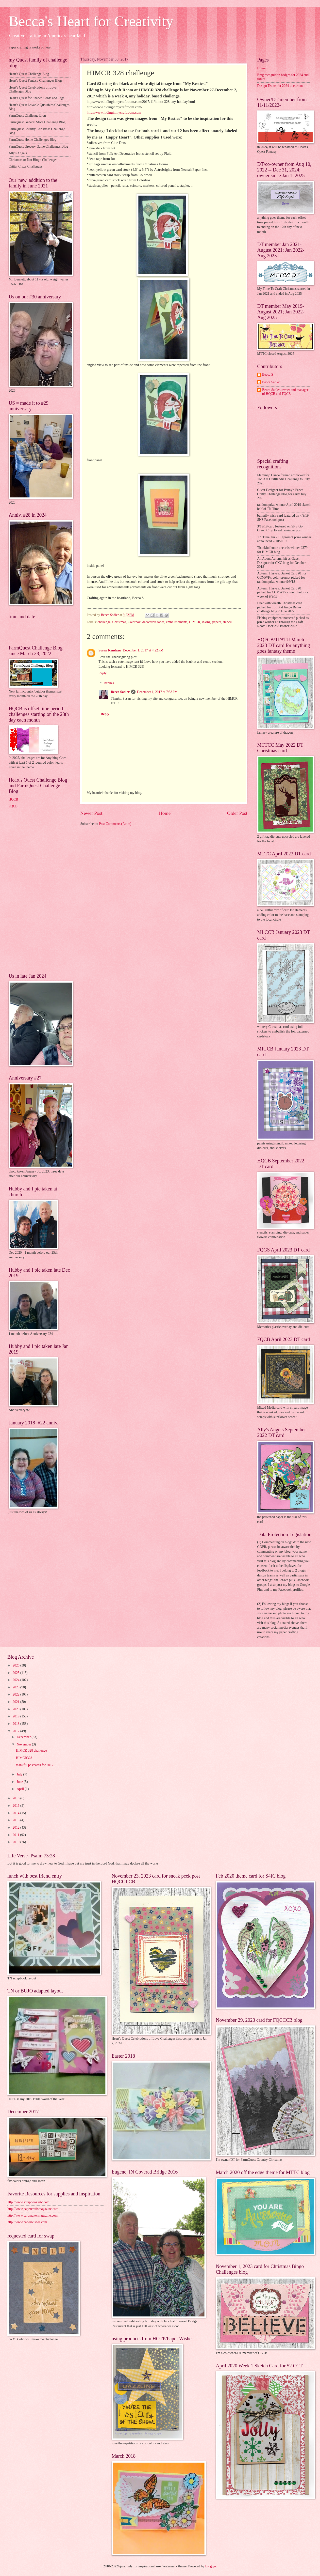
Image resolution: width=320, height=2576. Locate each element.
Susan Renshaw (110, 650)
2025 (16, 1673)
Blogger (210, 2566)
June (20, 1782)
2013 (16, 1820)
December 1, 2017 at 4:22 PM (143, 650)
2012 (16, 1827)
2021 (16, 1702)
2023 (16, 1687)
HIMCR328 (24, 1758)
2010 (16, 1842)
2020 (16, 1709)
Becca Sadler (120, 692)
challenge (104, 622)
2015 (16, 1805)
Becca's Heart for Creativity (91, 21)
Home (164, 813)
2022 (16, 1694)
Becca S (267, 374)
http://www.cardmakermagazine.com (32, 2215)
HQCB (13, 799)
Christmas (119, 622)
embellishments (176, 622)
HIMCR (194, 622)
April (21, 1789)
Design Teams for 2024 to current (280, 86)
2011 (16, 1835)
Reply (103, 673)
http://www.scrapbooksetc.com (28, 2202)
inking (206, 622)
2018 (16, 1724)
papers (216, 622)
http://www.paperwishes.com (27, 2222)
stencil (227, 622)
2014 (16, 1813)
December (24, 1737)
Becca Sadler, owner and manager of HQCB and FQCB (285, 392)
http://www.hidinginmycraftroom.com (114, 112)
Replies (109, 683)
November (24, 1744)
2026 (16, 1665)
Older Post (237, 813)
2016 (16, 1798)
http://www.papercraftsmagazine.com (32, 2209)
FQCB (13, 806)
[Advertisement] (23, 891)
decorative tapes (153, 622)
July (20, 1774)
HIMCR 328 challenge (31, 1750)
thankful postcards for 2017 (34, 1765)
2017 (16, 1731)
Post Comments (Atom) (115, 824)
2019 (16, 1716)
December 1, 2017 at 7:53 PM (157, 692)
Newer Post (91, 813)
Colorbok (134, 622)
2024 (16, 1680)
